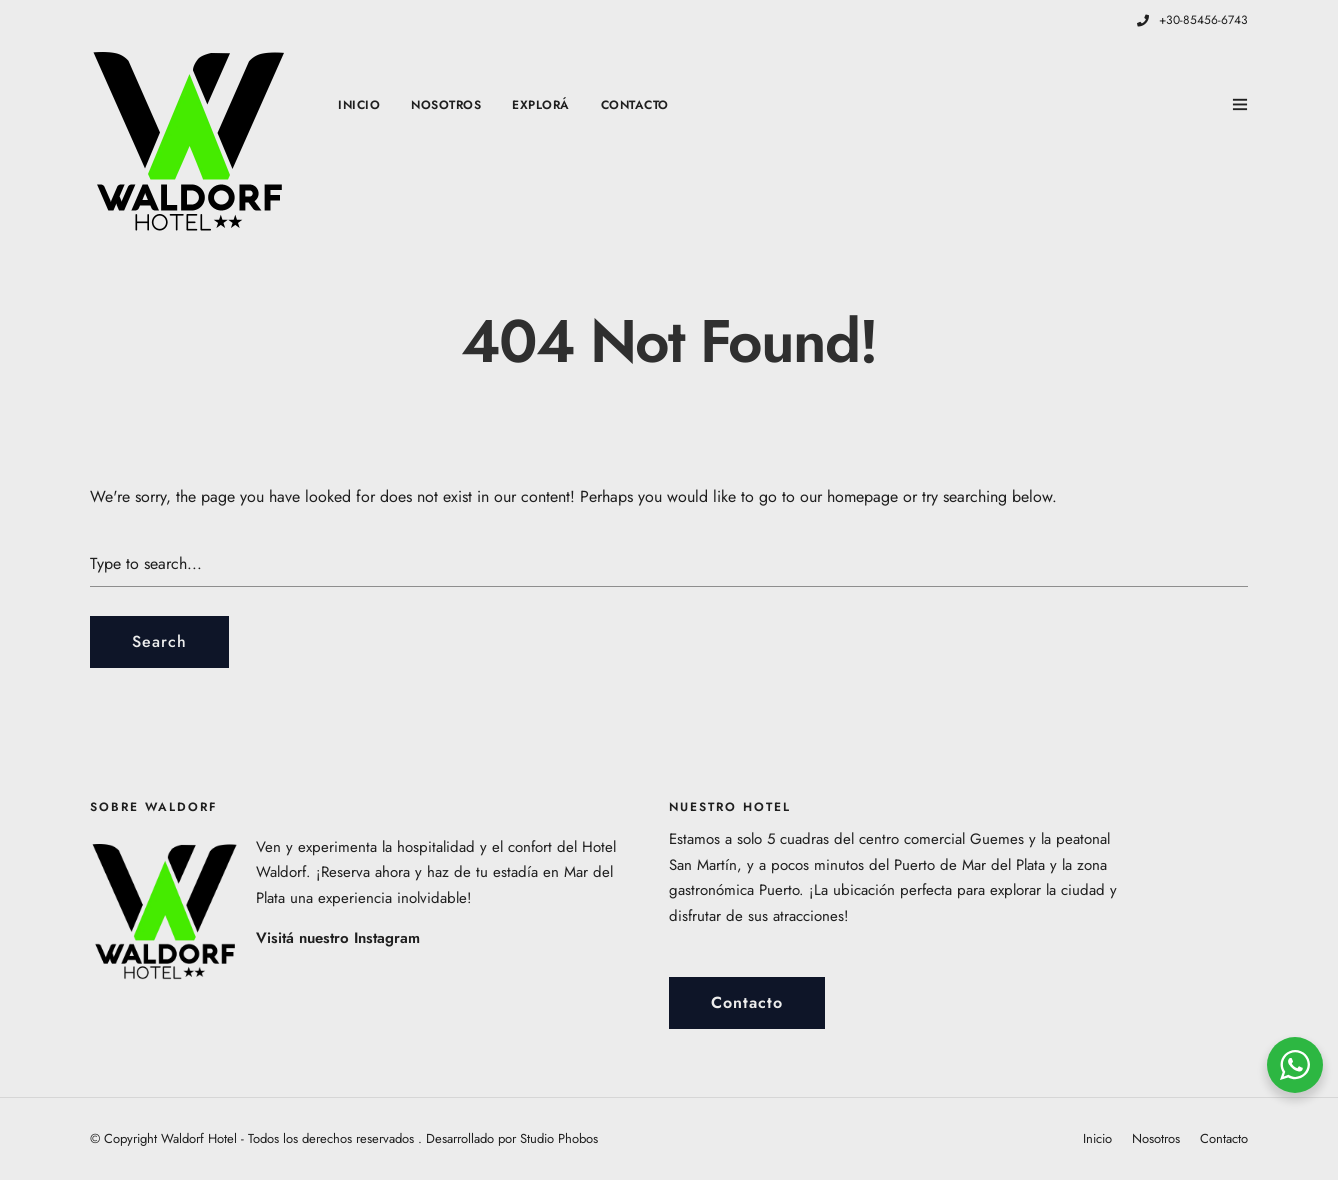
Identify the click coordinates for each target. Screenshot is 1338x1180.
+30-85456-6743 (1192, 20)
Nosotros (446, 105)
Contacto (635, 105)
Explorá (541, 105)
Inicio (359, 105)
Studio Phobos (559, 1138)
